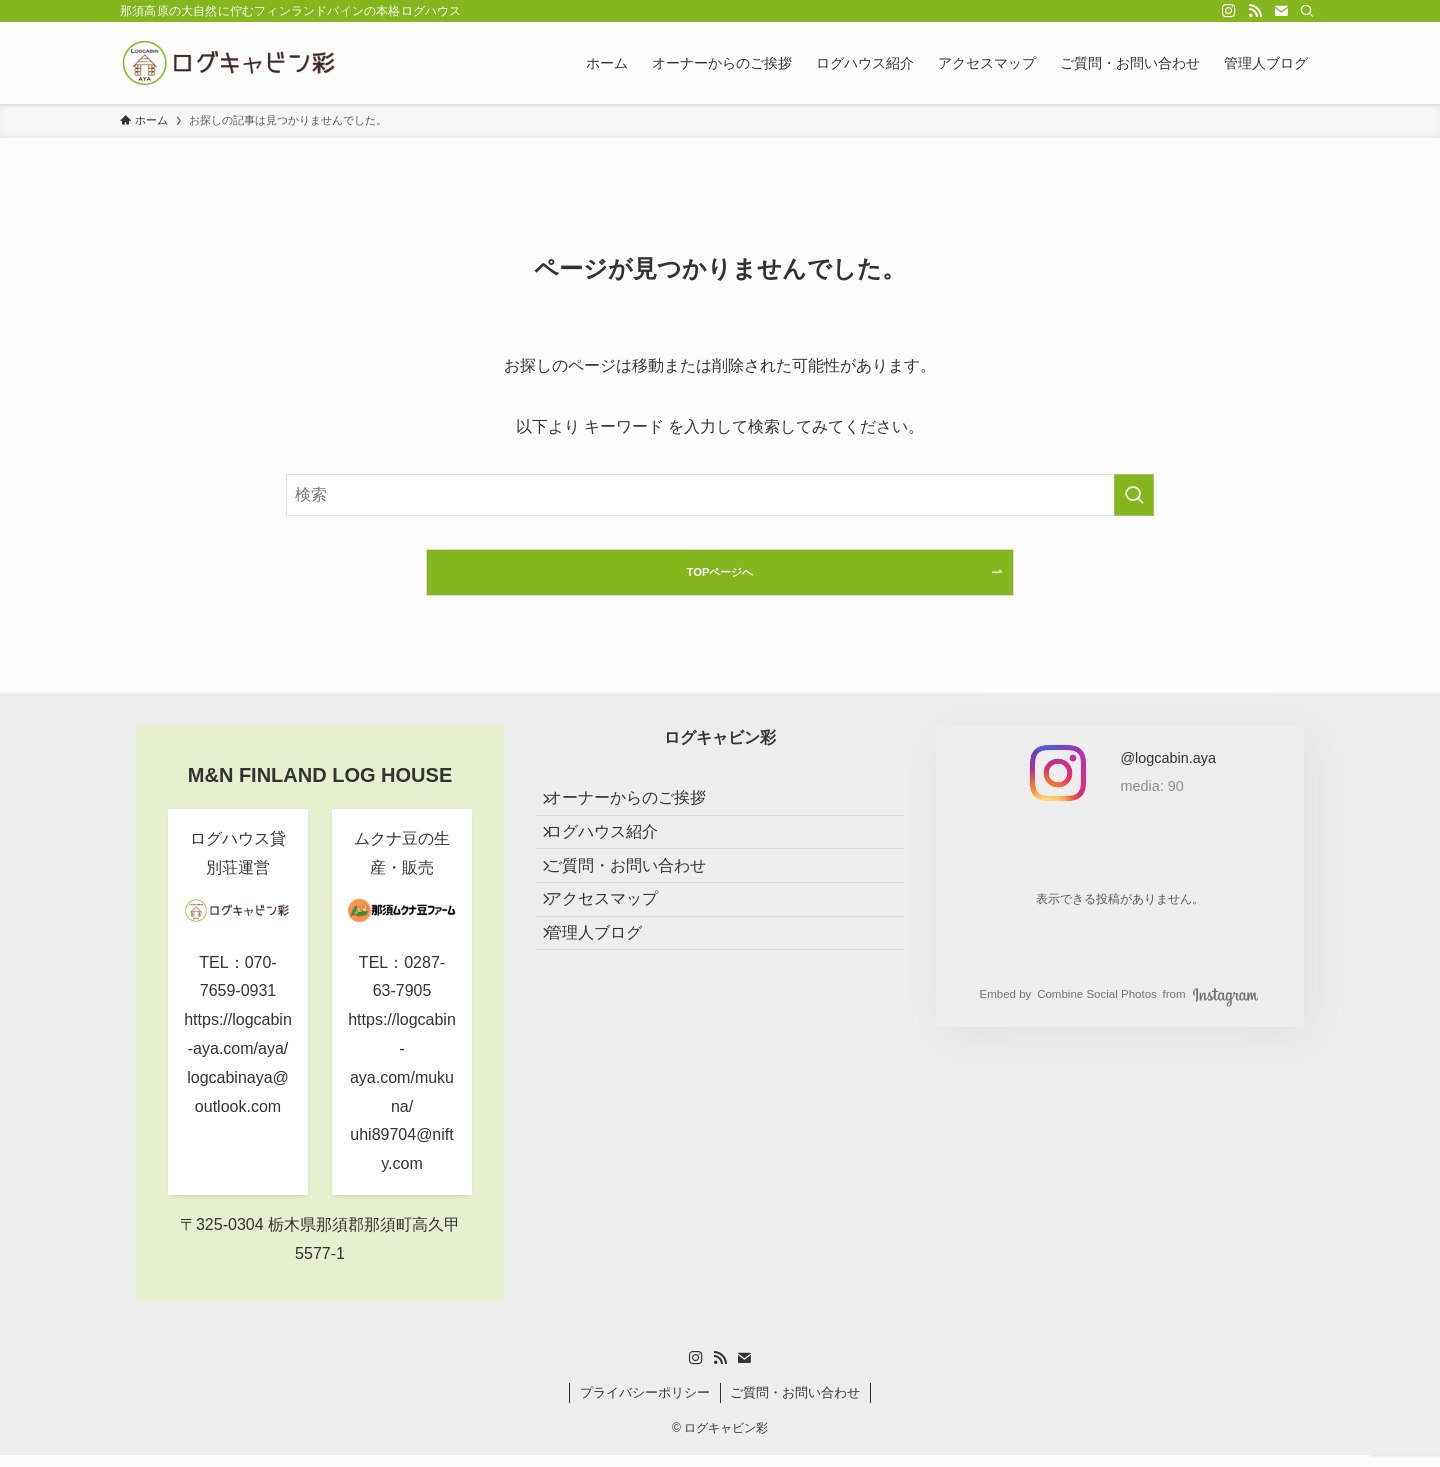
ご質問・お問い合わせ (640, 912)
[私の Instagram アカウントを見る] (1168, 777)
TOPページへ (719, 578)
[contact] (1281, 11)
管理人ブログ (608, 1007)
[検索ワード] (720, 495)
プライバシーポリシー (645, 1404)
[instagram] (1229, 11)
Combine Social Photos (1097, 1007)
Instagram (1225, 1008)
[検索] (1307, 11)
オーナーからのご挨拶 (640, 817)
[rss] (1255, 11)
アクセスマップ (616, 959)
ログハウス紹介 (616, 864)
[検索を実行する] (1134, 495)
